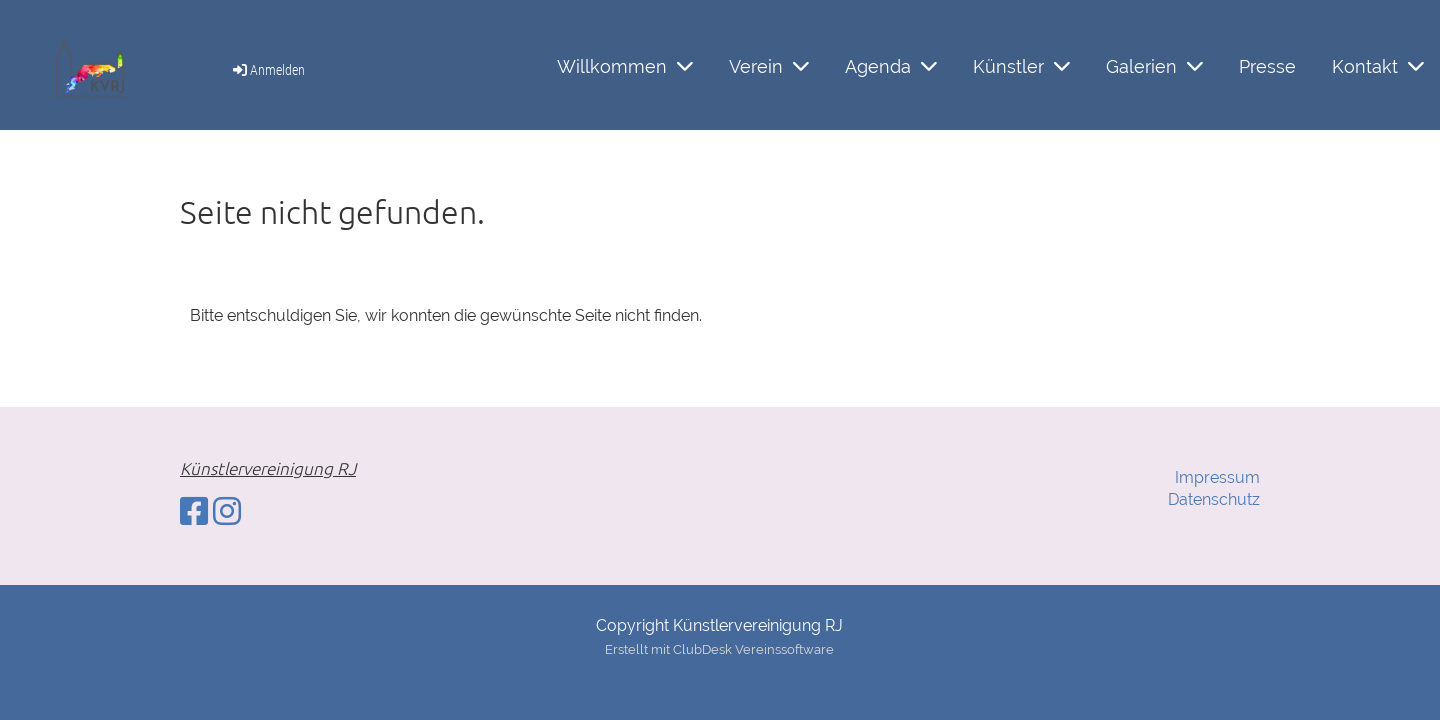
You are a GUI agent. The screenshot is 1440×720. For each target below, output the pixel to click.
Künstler (1021, 66)
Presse (1267, 66)
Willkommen (625, 66)
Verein (769, 66)
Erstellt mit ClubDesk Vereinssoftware (719, 649)
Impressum (1217, 477)
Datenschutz (1214, 499)
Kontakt (1378, 66)
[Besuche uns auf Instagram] (227, 511)
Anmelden (267, 70)
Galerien (1154, 66)
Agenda (891, 66)
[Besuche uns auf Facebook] (194, 511)
